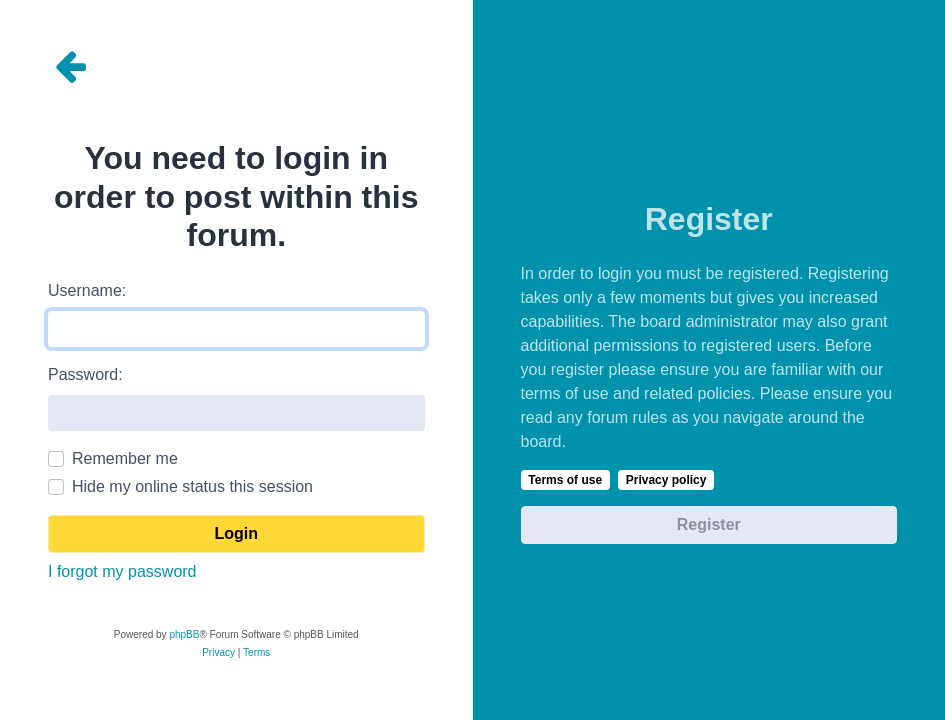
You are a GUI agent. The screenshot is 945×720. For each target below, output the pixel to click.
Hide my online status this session (192, 486)
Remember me (125, 458)
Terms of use (565, 480)
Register (709, 524)
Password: (85, 374)
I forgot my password (122, 571)
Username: (87, 290)
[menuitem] (218, 653)
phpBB (184, 634)
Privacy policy (666, 480)
